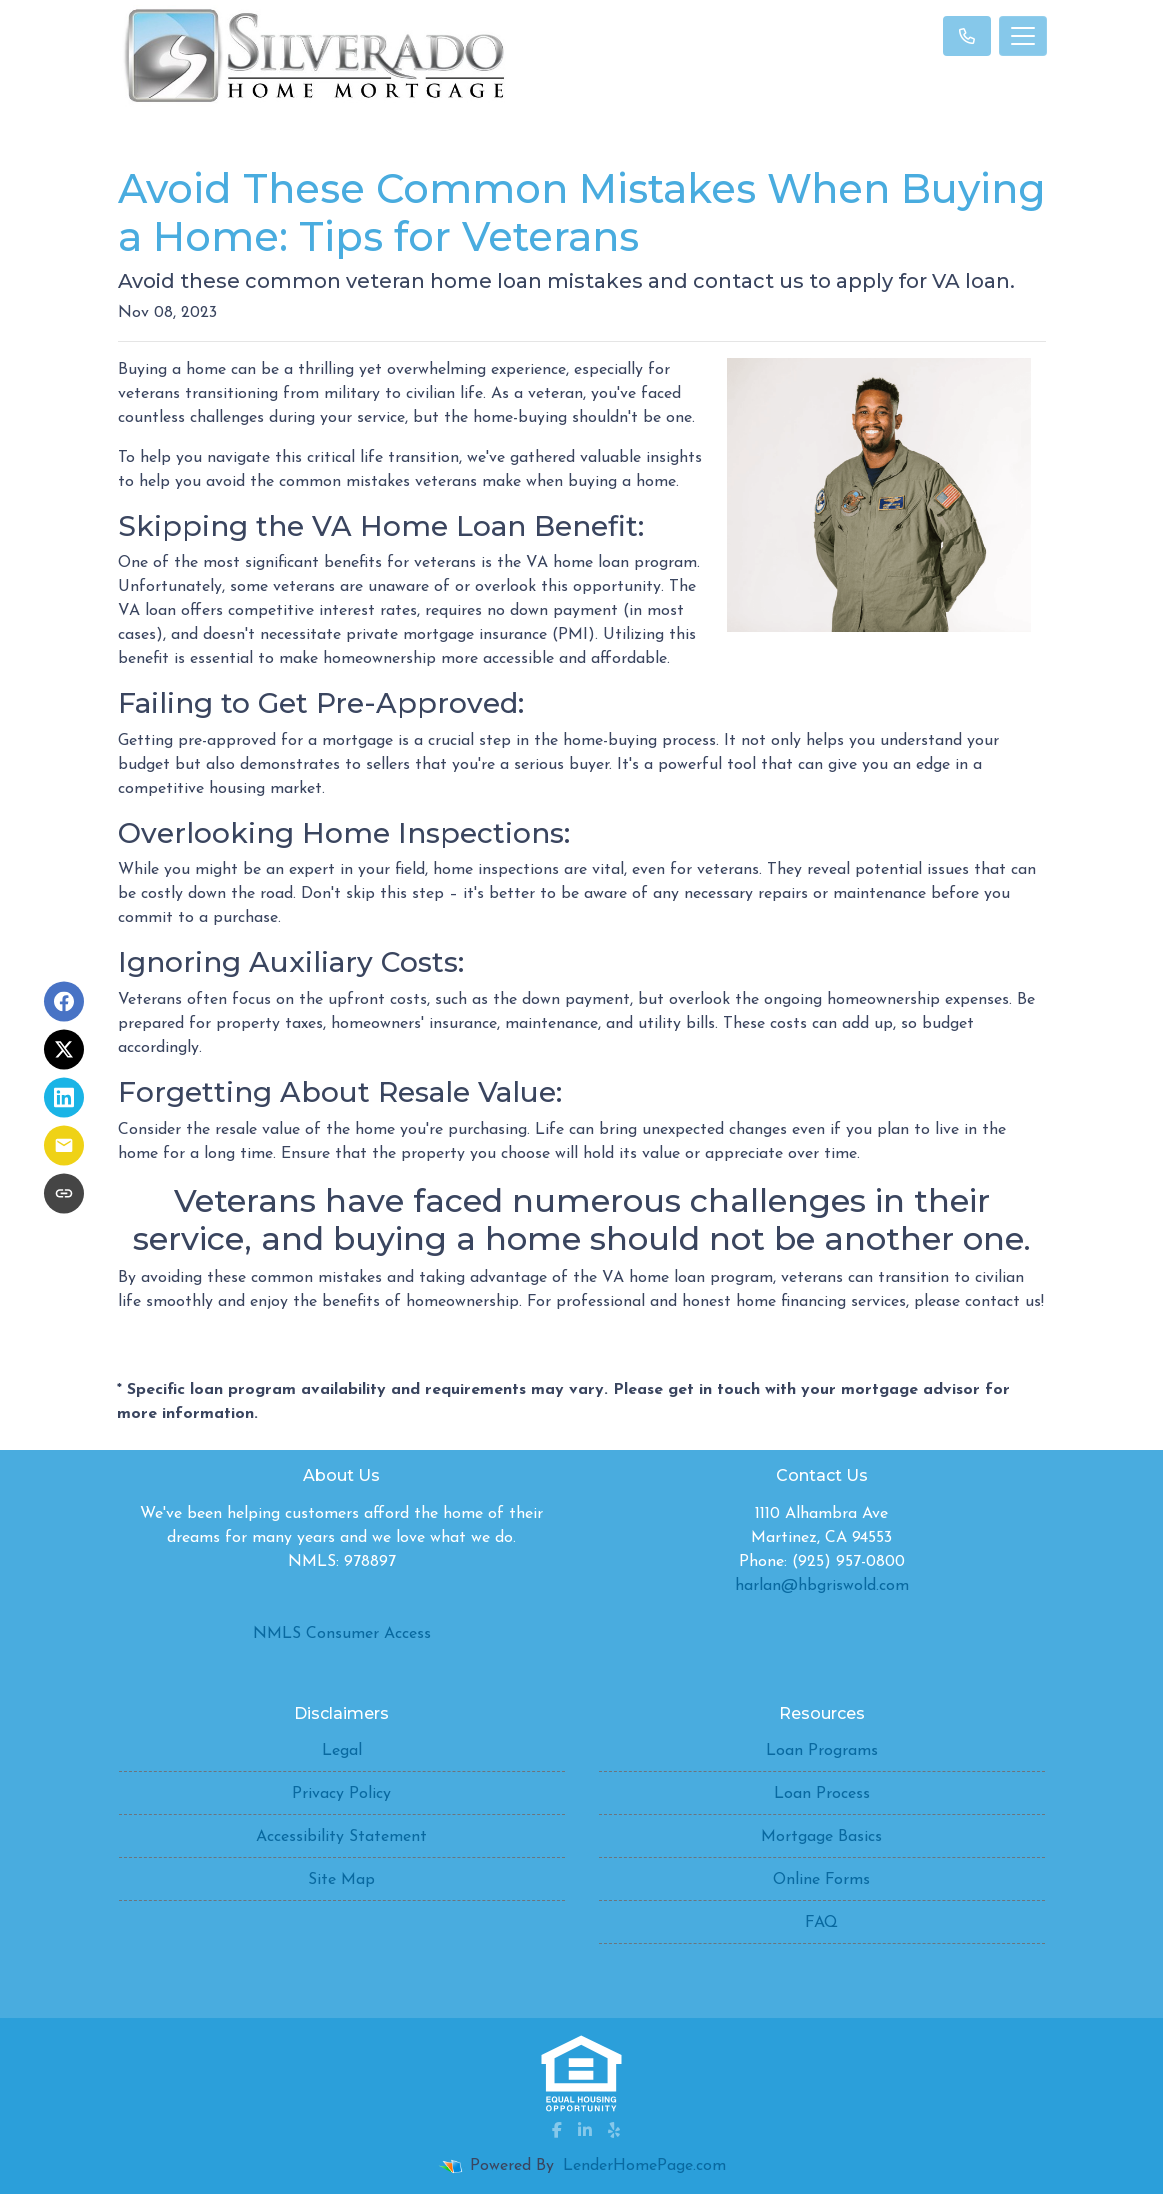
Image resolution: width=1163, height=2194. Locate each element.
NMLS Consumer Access (342, 1634)
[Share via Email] (64, 1145)
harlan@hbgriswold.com (822, 1586)
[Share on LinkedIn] (64, 1097)
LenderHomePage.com (644, 2166)
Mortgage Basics (821, 1837)
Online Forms (821, 1880)
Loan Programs (822, 1751)
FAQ (821, 1923)
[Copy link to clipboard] (64, 1193)
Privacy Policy (341, 1794)
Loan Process (822, 1794)
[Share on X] (64, 1049)
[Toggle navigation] (1023, 36)
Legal (342, 1751)
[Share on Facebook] (64, 1001)
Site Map (341, 1880)
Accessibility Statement (341, 1837)
